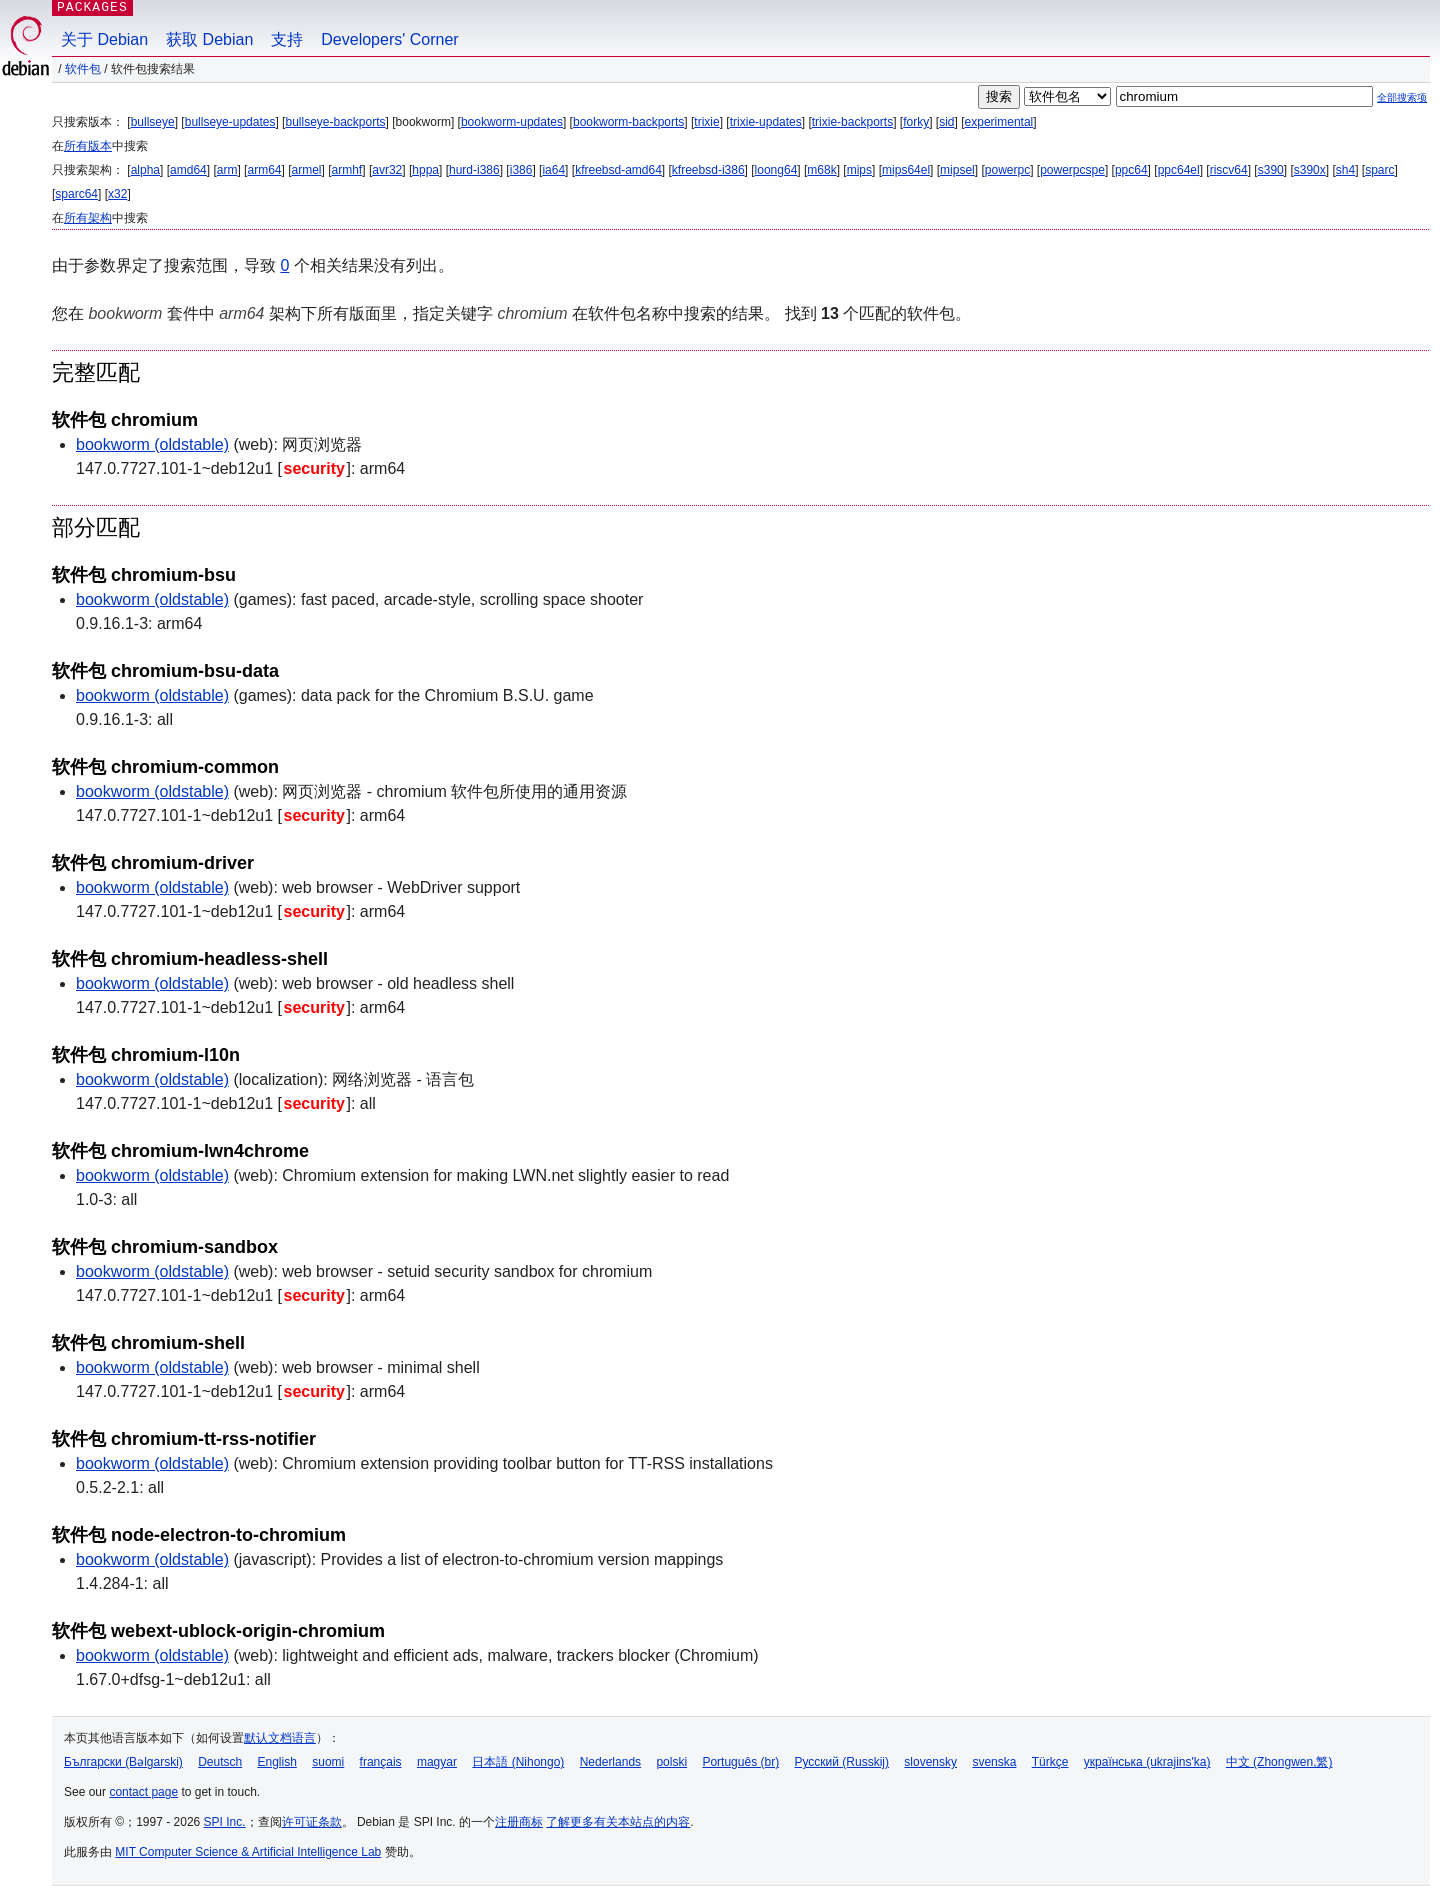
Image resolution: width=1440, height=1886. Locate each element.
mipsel (957, 170)
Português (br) (740, 1762)
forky (916, 122)
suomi (328, 1762)
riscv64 (1229, 170)
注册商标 (519, 1822)
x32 (117, 194)
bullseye (153, 122)
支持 (287, 39)
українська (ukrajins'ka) (1147, 1762)
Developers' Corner (389, 39)
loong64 (776, 170)
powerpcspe (1072, 170)
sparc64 (76, 194)
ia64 (553, 170)
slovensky (930, 1762)
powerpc (1007, 170)
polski (671, 1762)
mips (859, 170)
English (277, 1762)
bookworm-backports (628, 122)
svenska (994, 1762)
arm (227, 170)
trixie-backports (852, 122)
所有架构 (88, 218)
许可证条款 (312, 1822)
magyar (437, 1762)
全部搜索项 (1402, 97)
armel (307, 170)
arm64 (264, 170)
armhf (347, 170)
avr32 (387, 170)
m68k (821, 170)
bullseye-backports (335, 122)
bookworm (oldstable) (152, 444)
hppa (425, 170)
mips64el (906, 170)
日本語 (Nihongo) (518, 1762)
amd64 (188, 170)
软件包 (83, 69)
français (381, 1762)
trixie (706, 122)
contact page (143, 1792)
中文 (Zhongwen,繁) (1279, 1762)
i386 (521, 170)
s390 (1271, 170)
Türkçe (1050, 1762)
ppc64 (1131, 170)
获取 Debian (209, 39)
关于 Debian (104, 39)
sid (946, 122)
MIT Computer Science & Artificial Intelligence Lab (248, 1852)
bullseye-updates (230, 122)
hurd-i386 (474, 170)
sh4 (1345, 170)
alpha (145, 170)
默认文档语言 (280, 1738)
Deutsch (220, 1762)
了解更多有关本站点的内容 (618, 1822)
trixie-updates (766, 122)
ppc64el (1179, 170)
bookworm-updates (512, 122)
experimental (999, 122)
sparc (1379, 170)
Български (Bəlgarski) (123, 1762)
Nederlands (610, 1762)
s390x (1310, 170)
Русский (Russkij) (841, 1762)
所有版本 (88, 146)
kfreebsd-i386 (708, 170)
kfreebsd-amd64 (618, 170)
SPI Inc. (225, 1822)
